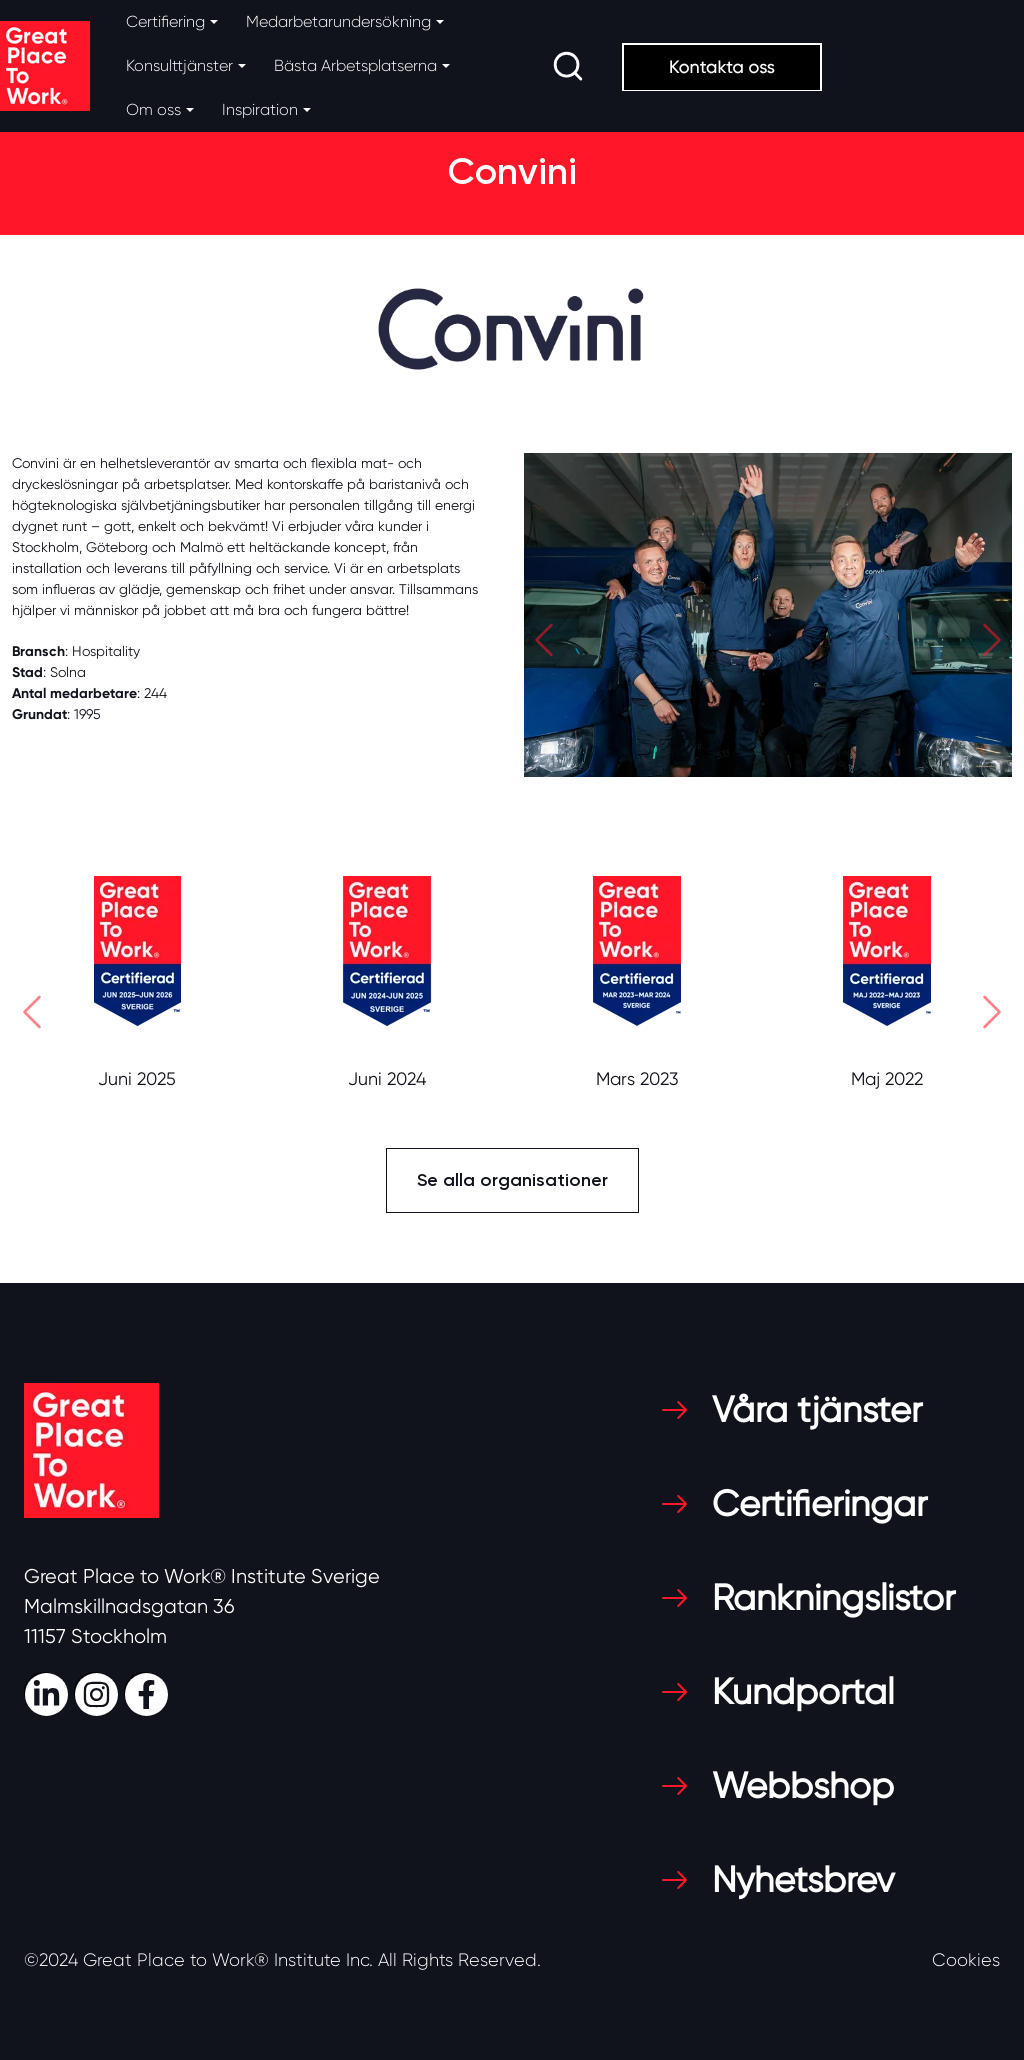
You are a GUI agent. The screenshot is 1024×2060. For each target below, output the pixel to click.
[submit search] (568, 66)
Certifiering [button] (165, 21)
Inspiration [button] (260, 109)
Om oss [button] (153, 109)
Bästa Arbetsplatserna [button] (355, 65)
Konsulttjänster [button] (179, 65)
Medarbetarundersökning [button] (338, 21)
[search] (568, 66)
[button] (544, 644)
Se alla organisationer (512, 1180)
